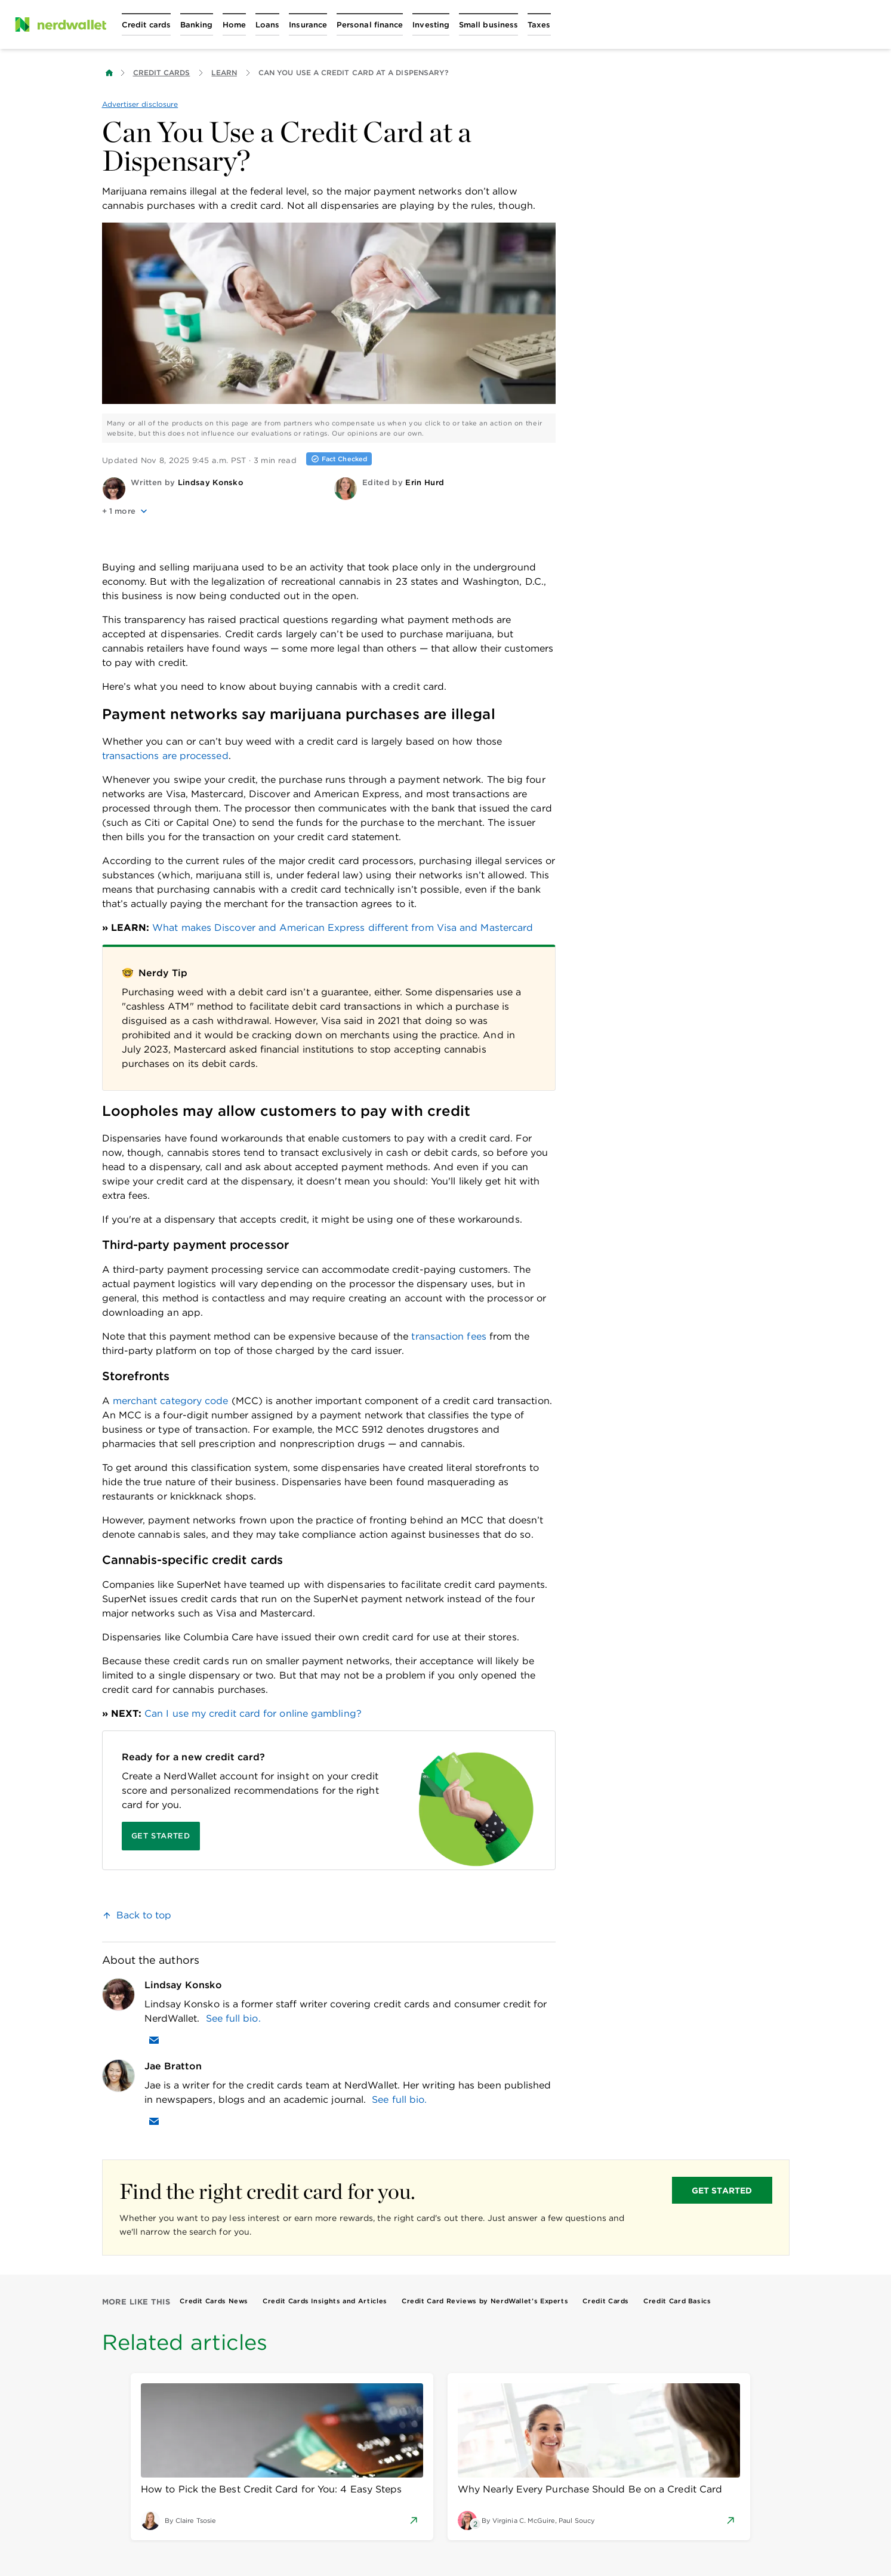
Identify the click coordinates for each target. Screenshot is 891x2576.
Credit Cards (161, 72)
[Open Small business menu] (488, 24)
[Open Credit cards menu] (146, 24)
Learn (223, 72)
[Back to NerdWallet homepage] (109, 73)
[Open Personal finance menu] (370, 24)
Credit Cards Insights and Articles (325, 2301)
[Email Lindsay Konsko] (154, 2040)
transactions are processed (165, 755)
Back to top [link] (144, 1915)
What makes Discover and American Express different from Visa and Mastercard (342, 927)
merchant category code (171, 1400)
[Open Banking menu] (196, 24)
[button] (213, 511)
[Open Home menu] (234, 24)
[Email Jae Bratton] (154, 2121)
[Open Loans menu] (267, 24)
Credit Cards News (214, 2301)
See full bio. (233, 2018)
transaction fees (448, 1336)
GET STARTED (722, 2190)
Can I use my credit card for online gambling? (253, 1713)
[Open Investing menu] (430, 24)
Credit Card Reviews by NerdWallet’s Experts (485, 2301)
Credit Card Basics (677, 2301)
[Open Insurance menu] (308, 24)
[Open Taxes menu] (539, 24)
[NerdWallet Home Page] (60, 24)
